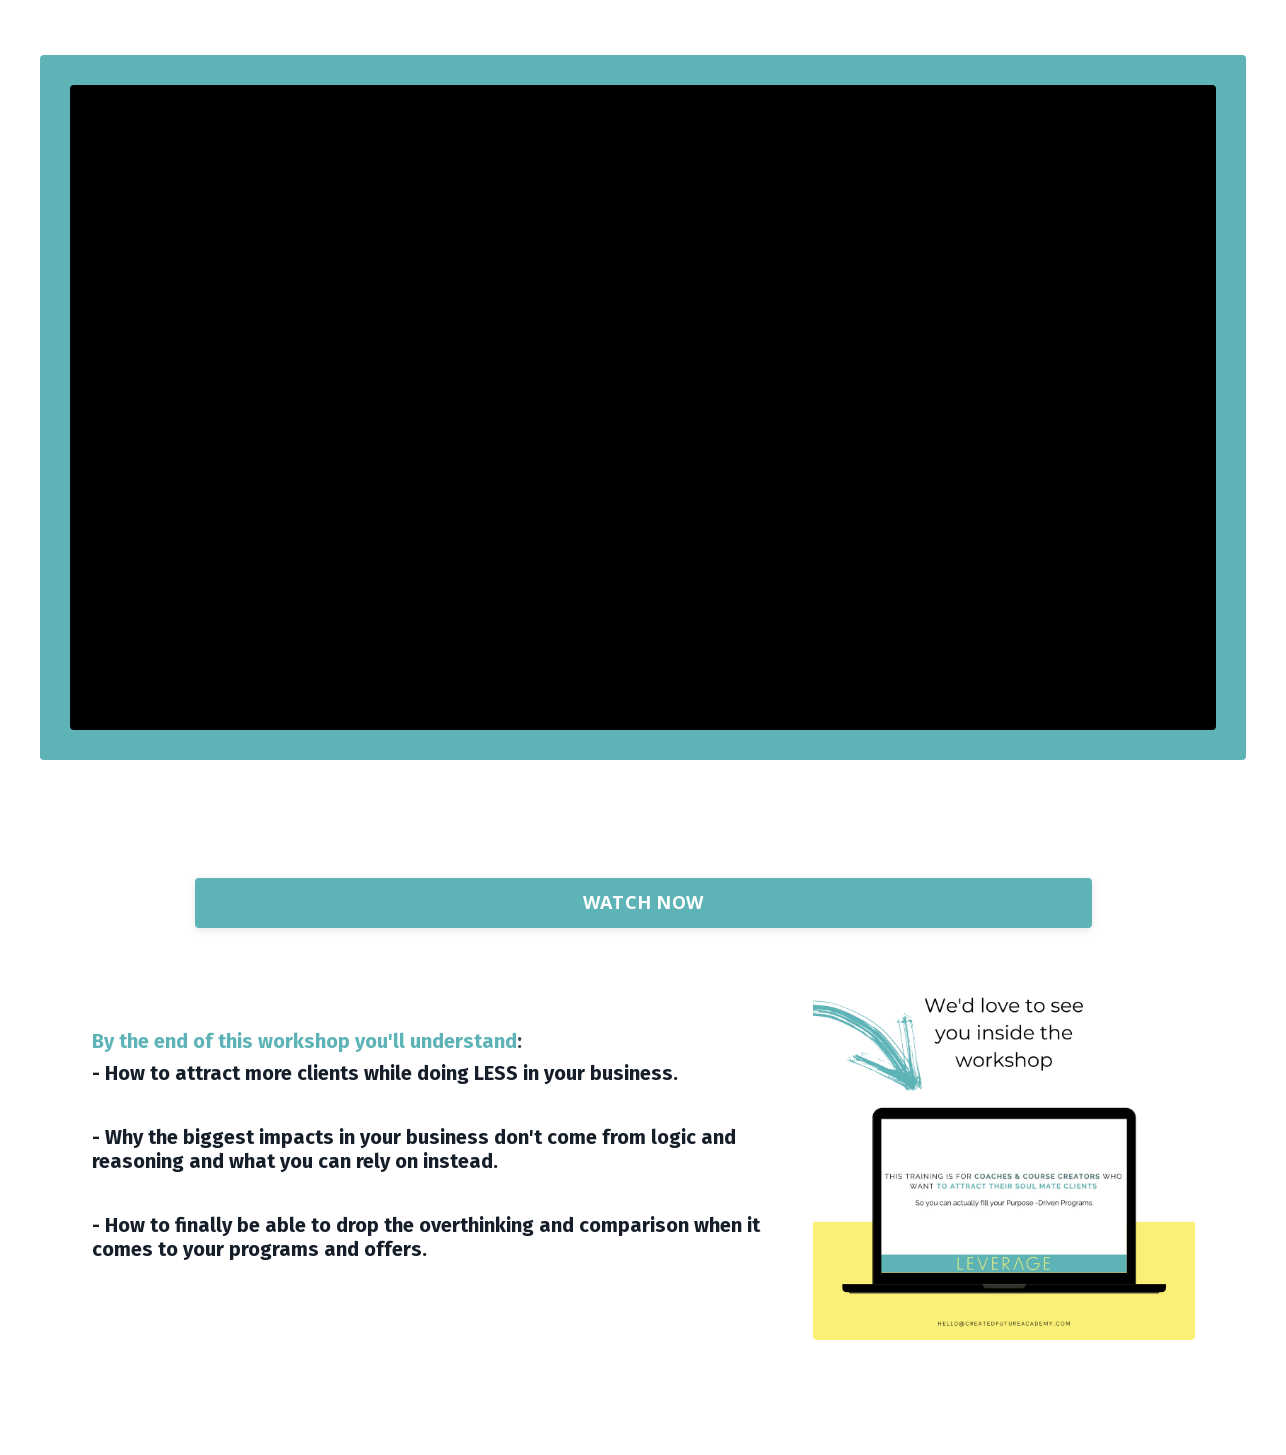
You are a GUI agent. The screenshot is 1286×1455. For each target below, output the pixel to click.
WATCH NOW (643, 902)
